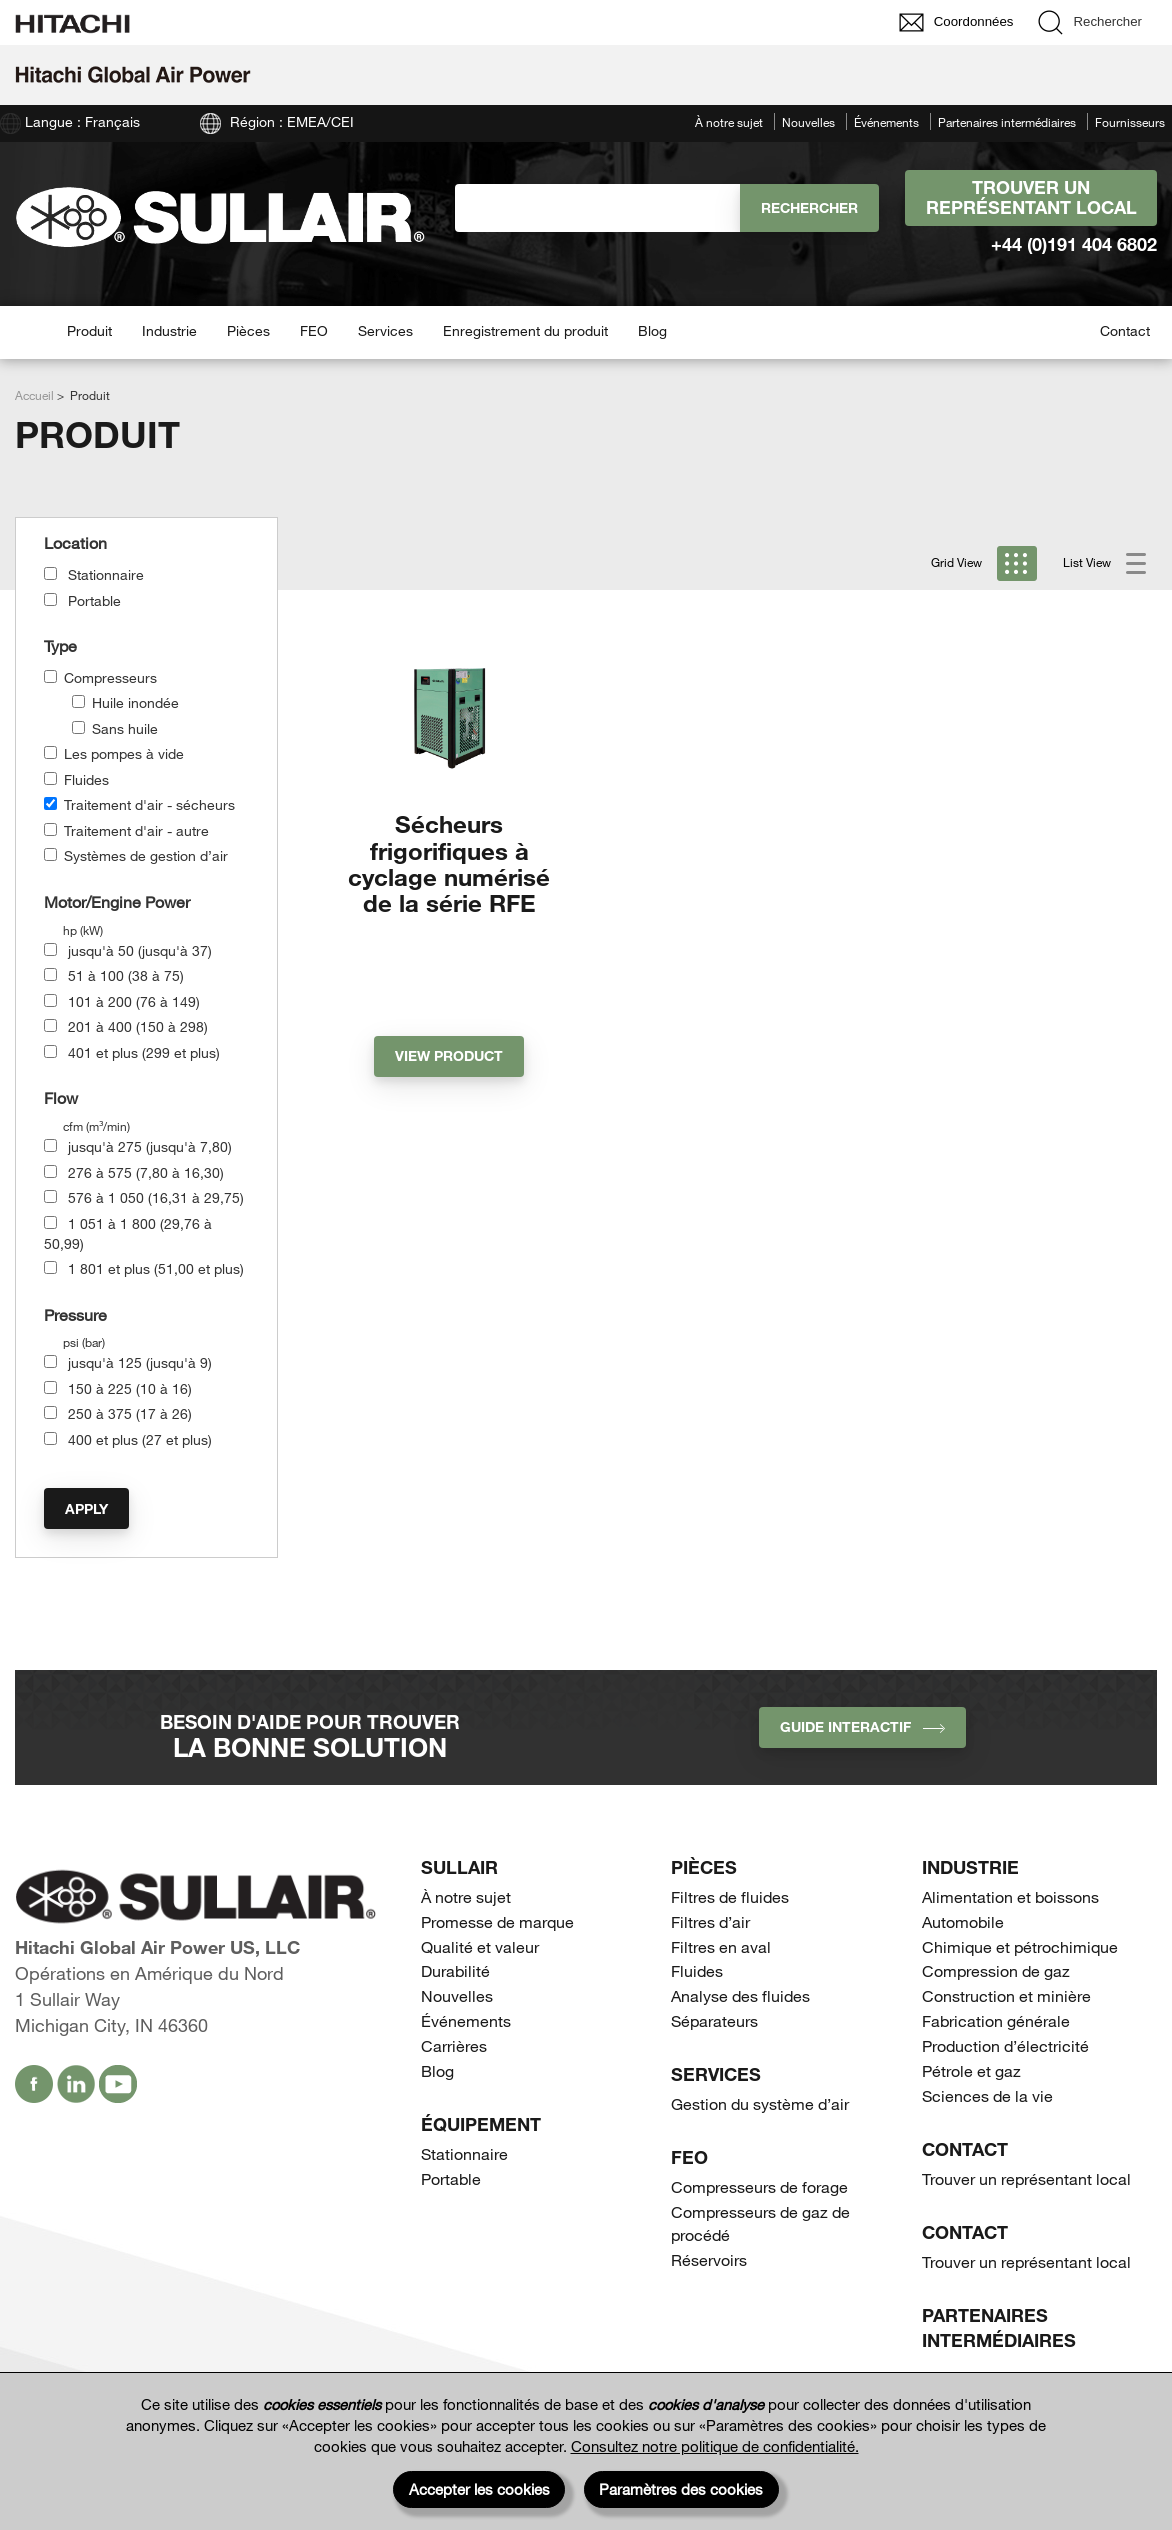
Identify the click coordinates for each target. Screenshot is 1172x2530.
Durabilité (455, 1970)
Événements (886, 122)
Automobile (963, 1921)
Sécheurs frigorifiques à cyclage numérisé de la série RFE (449, 863)
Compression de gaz (996, 1970)
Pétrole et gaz (971, 2070)
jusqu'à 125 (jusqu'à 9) (140, 1362)
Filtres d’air (710, 1921)
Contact (1125, 330)
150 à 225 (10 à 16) (130, 1388)
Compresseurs (110, 677)
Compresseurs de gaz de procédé (760, 2223)
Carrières (454, 2045)
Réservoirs (709, 2259)
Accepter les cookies (479, 2489)
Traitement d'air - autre (136, 830)
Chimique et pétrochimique (1020, 1946)
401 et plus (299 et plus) (144, 1052)
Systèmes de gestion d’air (146, 855)
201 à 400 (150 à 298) (138, 1026)
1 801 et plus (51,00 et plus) (156, 1268)
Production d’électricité (1005, 2045)
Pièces (248, 330)
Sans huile (125, 728)
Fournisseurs (1130, 122)
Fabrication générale (996, 2020)
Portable (94, 600)
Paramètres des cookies (681, 2489)
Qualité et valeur (480, 1946)
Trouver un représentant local (1031, 197)
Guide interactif (862, 1726)
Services (385, 330)
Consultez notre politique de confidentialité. (715, 2446)
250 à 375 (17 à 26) (130, 1413)
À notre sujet (729, 122)
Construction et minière (1006, 1995)
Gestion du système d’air (760, 2103)
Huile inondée (135, 702)
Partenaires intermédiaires (1007, 122)
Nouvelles (808, 122)
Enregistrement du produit (525, 330)
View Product (449, 1055)
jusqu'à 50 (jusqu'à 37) (140, 950)
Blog (652, 330)
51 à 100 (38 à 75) (126, 975)
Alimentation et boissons (1010, 1896)
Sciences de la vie (987, 2095)
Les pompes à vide (124, 753)
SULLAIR (459, 1867)
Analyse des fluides (740, 1995)
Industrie (169, 330)
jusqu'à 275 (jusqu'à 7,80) (150, 1146)
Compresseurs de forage (759, 2186)
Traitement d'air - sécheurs (149, 804)
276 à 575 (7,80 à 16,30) (146, 1172)
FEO (314, 330)
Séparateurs (714, 2020)
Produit (89, 330)
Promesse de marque (497, 1921)
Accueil (34, 395)
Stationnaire (106, 574)
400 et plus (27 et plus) (140, 1439)
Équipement (481, 2124)
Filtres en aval (721, 1946)
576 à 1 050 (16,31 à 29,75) (156, 1197)
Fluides (86, 779)
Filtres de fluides (730, 1896)
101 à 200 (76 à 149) (134, 1001)
